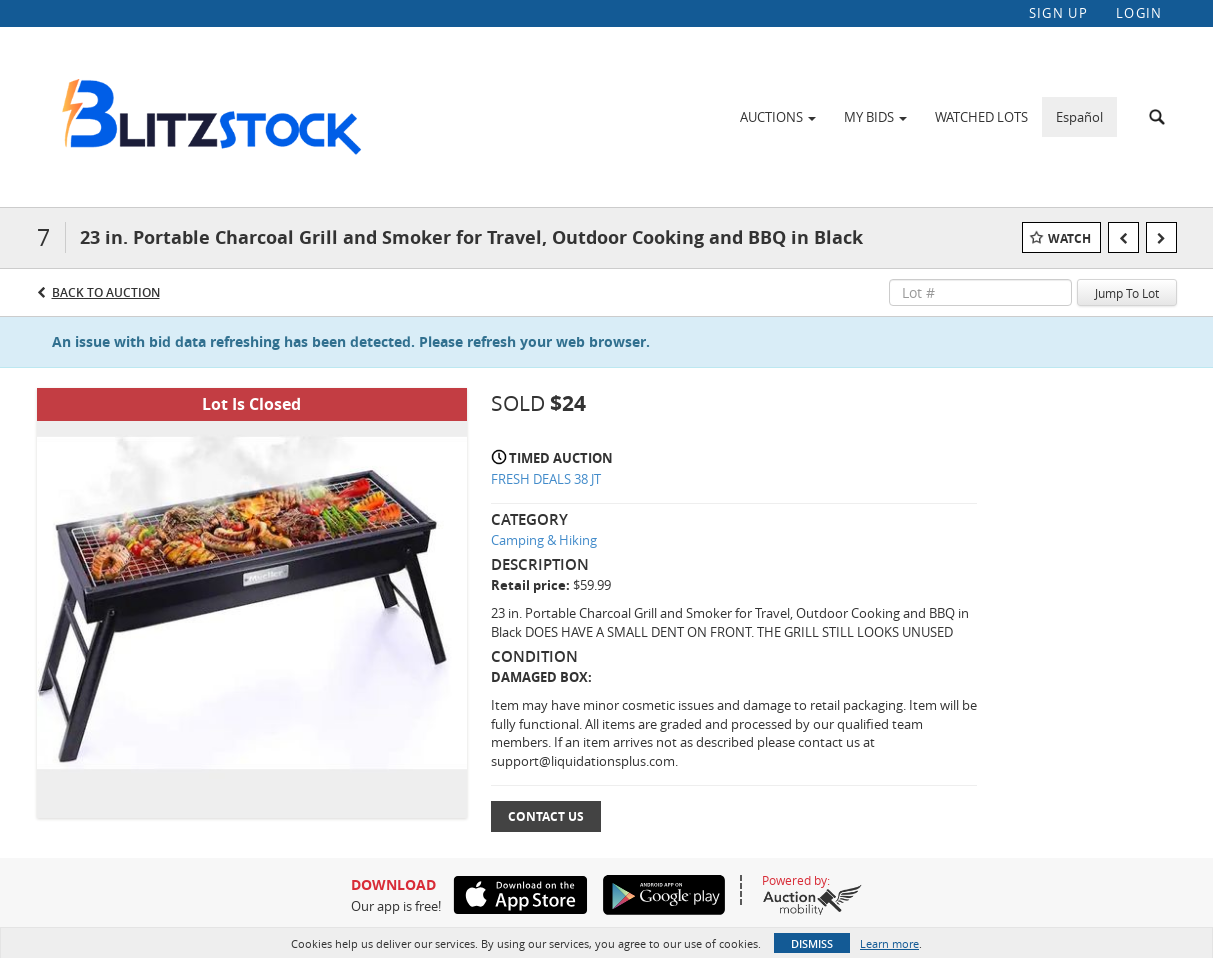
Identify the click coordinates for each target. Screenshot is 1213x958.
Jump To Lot (1127, 293)
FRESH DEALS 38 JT (546, 479)
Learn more (889, 943)
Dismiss (812, 943)
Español (1079, 117)
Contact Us (546, 816)
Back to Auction (106, 292)
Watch (1069, 238)
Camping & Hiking (544, 540)
